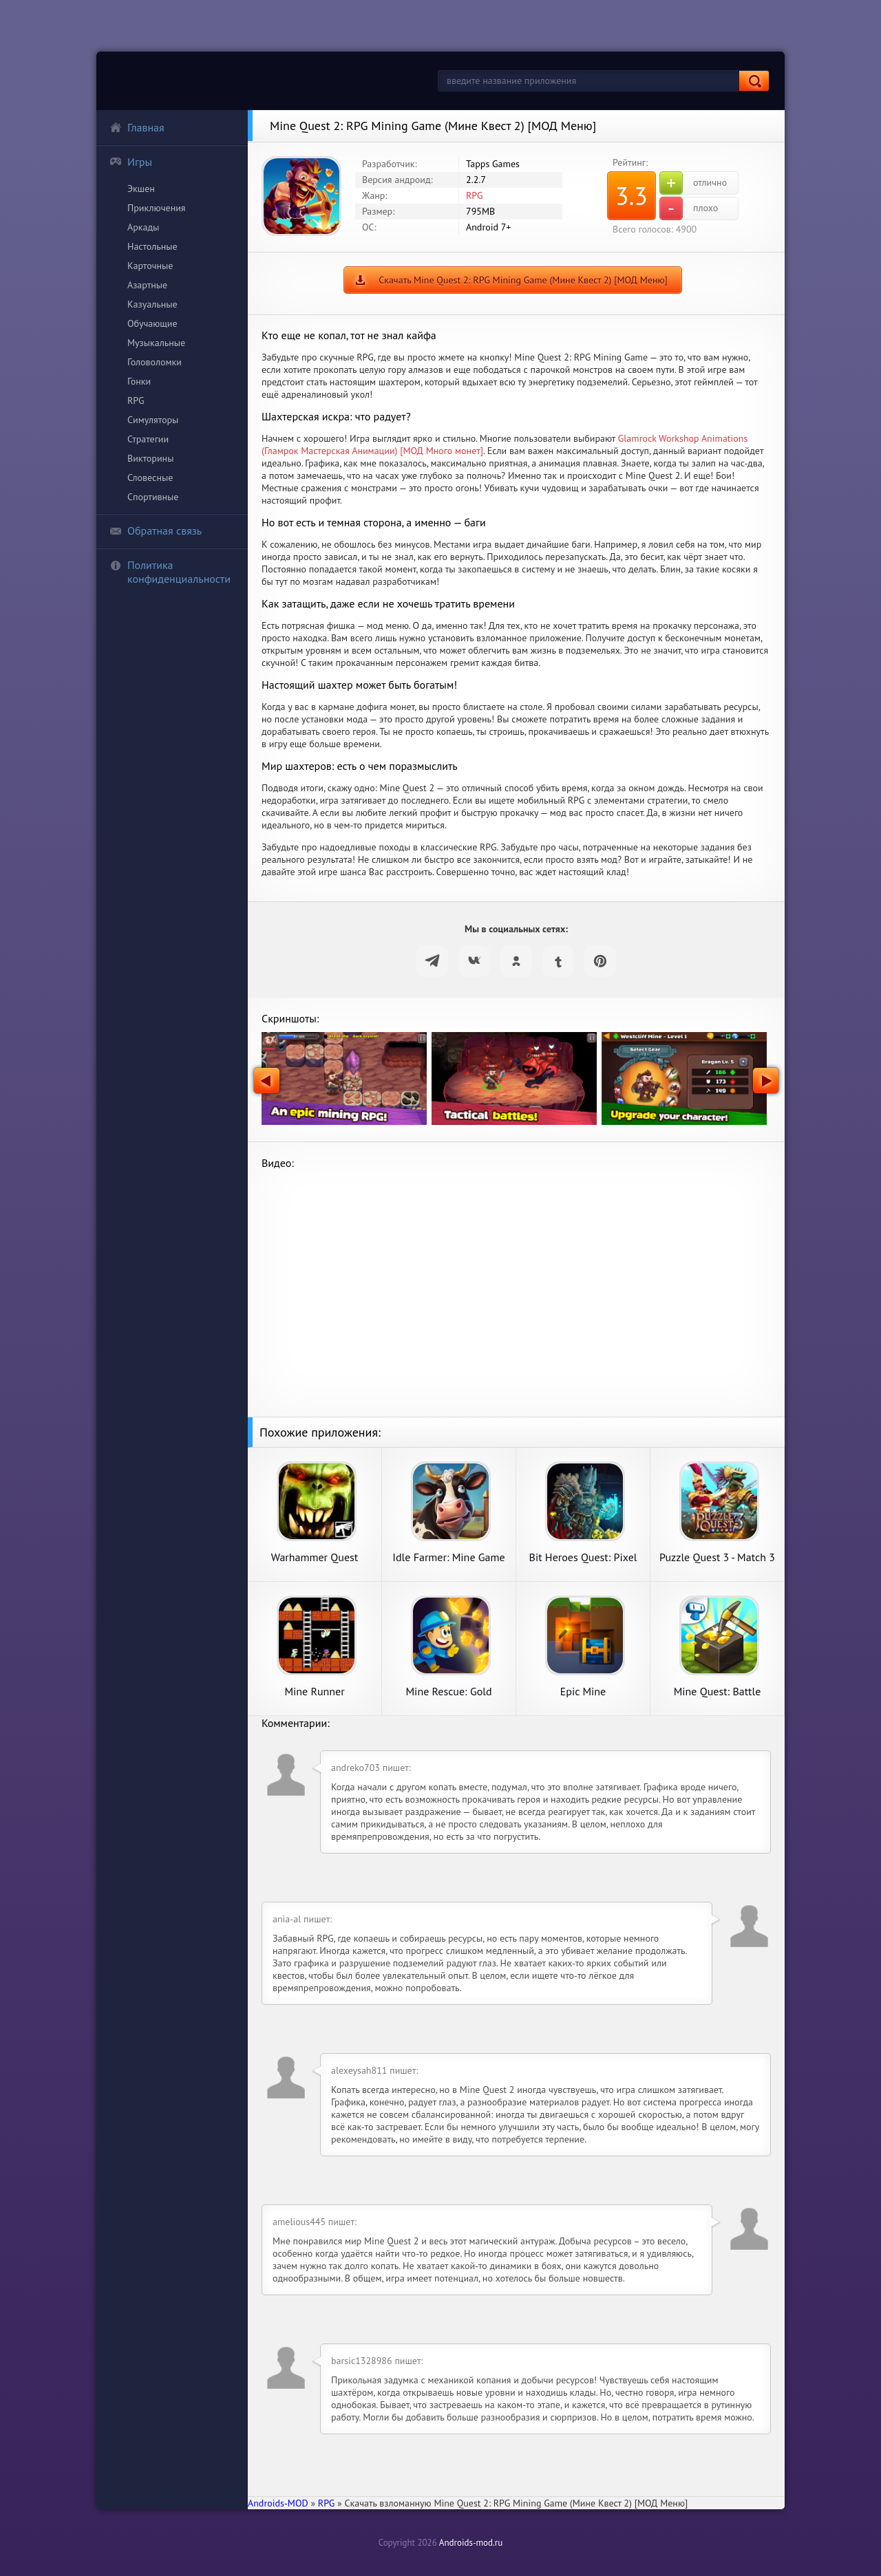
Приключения (156, 208)
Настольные (152, 246)
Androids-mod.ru (470, 2542)
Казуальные (152, 304)
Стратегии (148, 439)
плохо (688, 208)
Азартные (147, 285)
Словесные (150, 477)
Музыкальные (156, 342)
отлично (693, 183)
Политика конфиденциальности (170, 572)
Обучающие (152, 323)
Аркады (143, 227)
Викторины (150, 458)
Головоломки (154, 362)
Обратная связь (155, 530)
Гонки (139, 381)
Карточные (150, 265)
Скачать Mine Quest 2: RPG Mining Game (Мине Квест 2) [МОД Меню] (523, 280)
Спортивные (152, 497)
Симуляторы (152, 420)
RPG (136, 400)
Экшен (141, 188)
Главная (136, 127)
